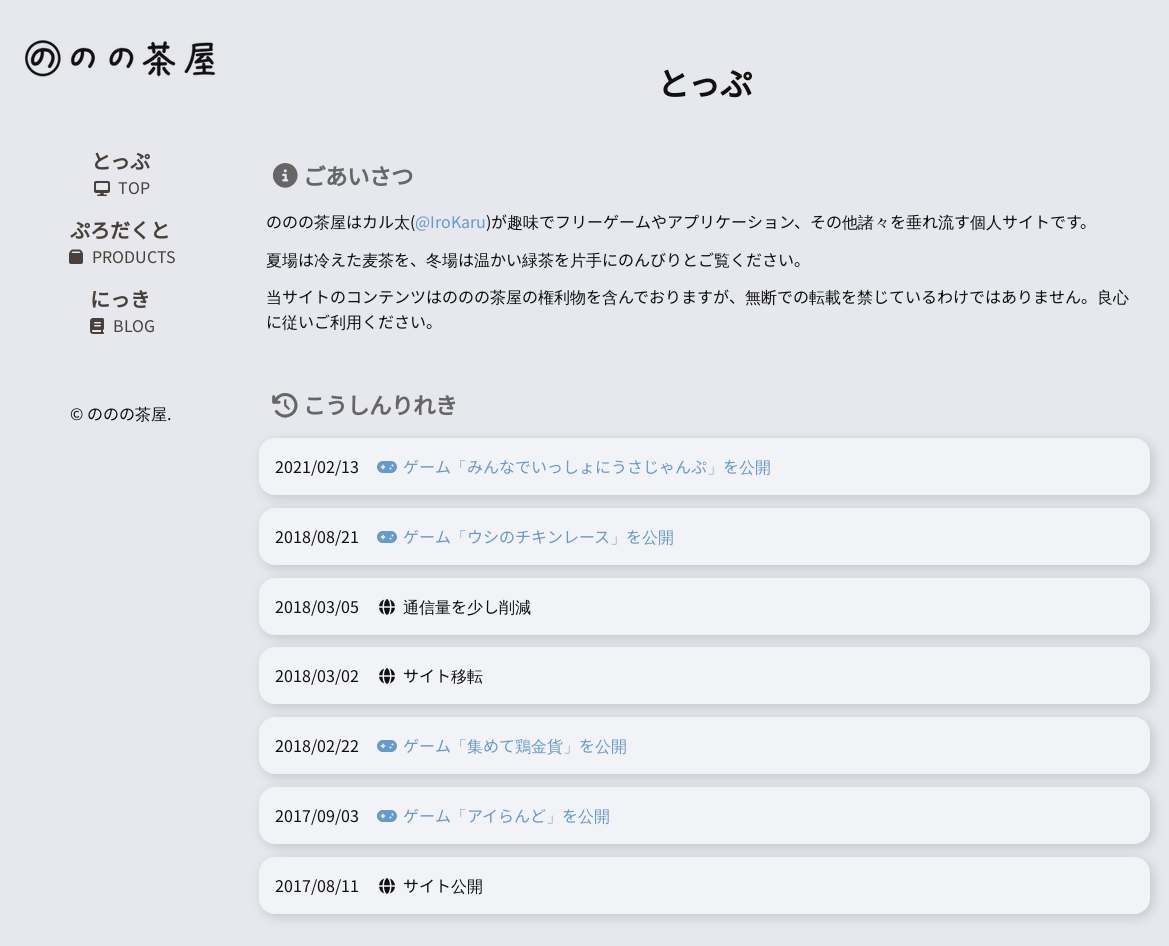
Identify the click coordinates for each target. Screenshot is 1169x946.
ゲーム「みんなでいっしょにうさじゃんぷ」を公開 (573, 466)
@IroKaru (450, 221)
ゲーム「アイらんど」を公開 (492, 815)
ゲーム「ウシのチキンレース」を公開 (524, 536)
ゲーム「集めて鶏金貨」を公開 (501, 745)
